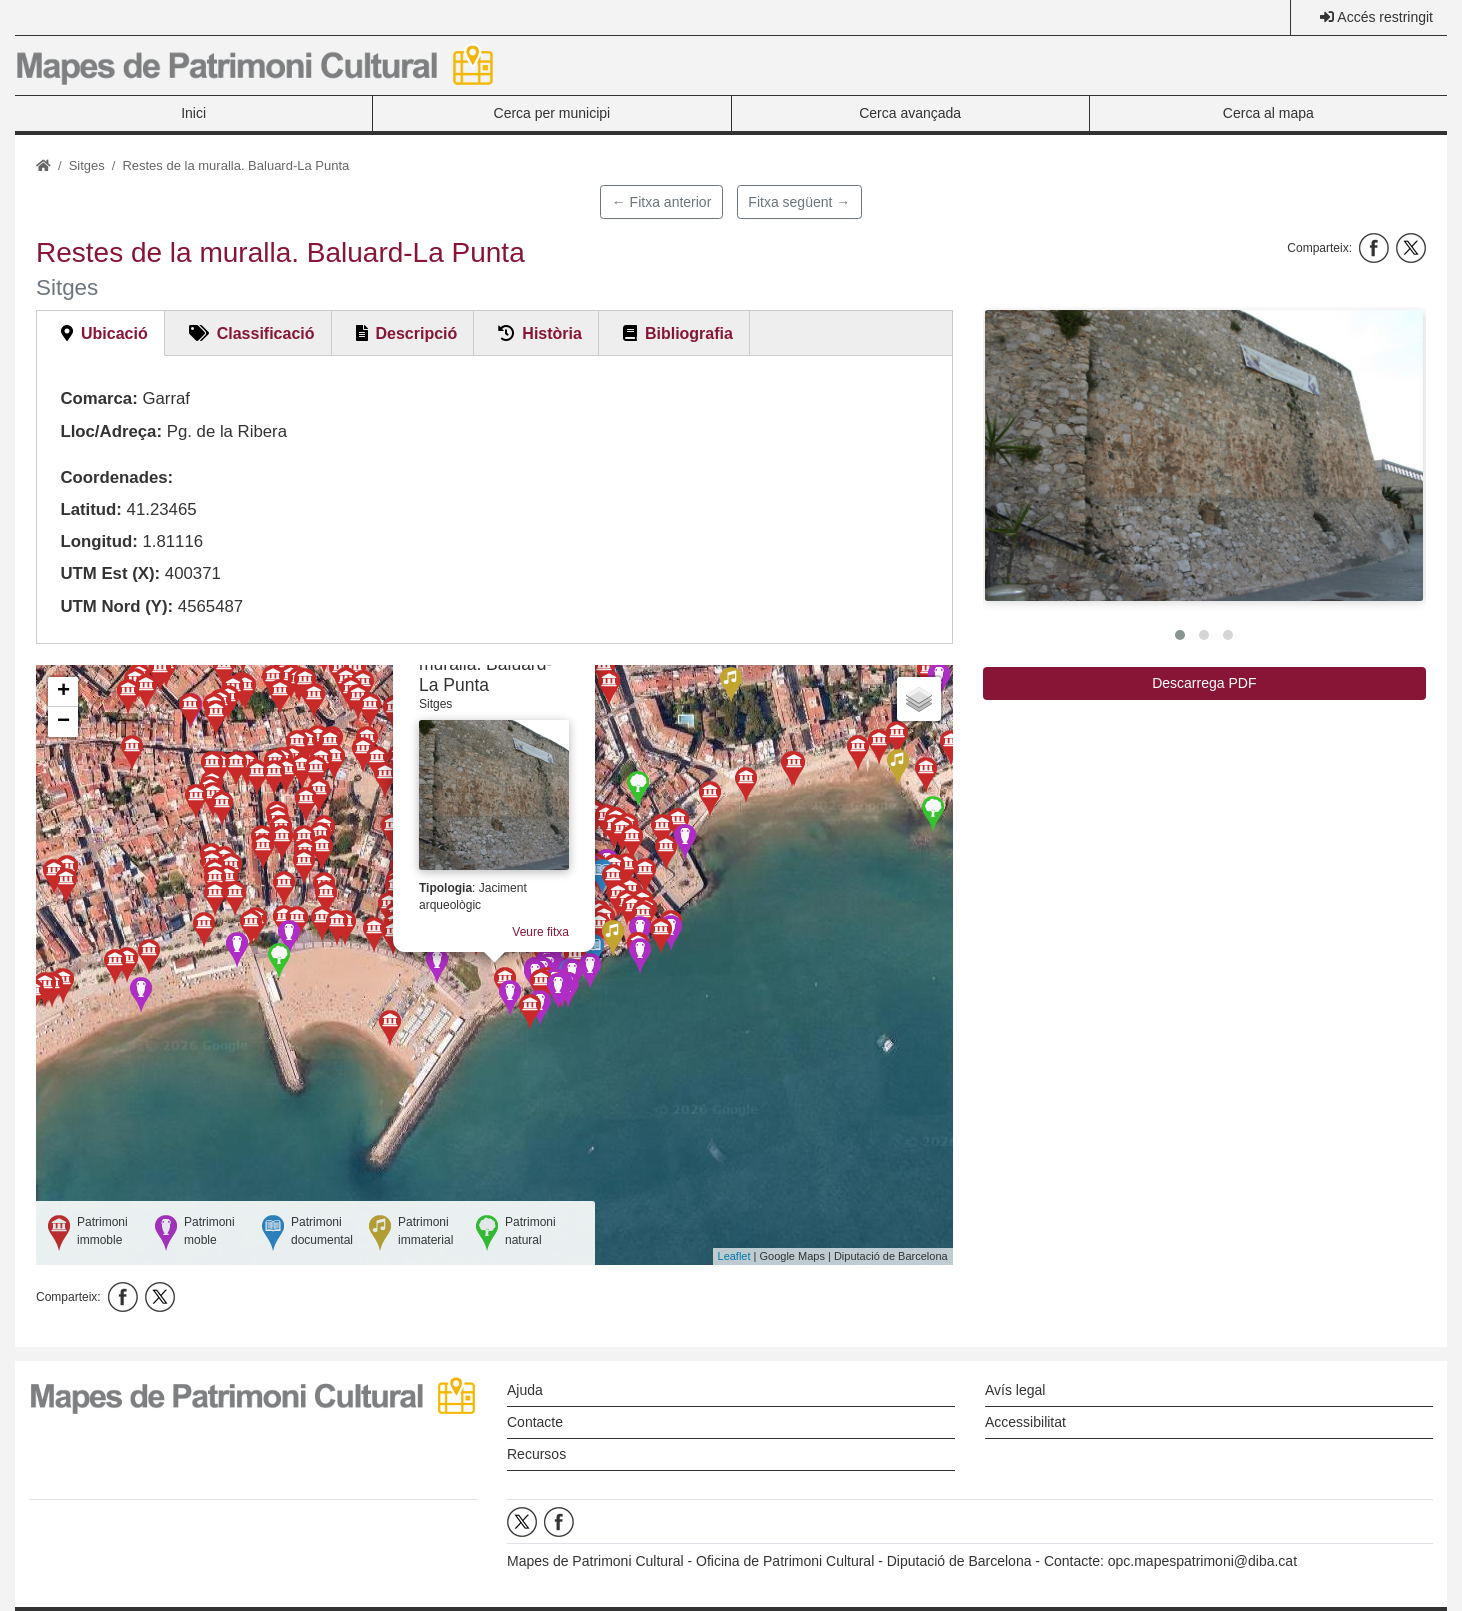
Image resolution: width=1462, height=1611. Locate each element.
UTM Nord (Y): (116, 606)
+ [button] (63, 692)
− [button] (63, 722)
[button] (1204, 455)
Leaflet (734, 1256)
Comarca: (98, 398)
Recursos (536, 1454)
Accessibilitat (1025, 1422)
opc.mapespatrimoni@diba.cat (1202, 1561)
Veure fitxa (540, 932)
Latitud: (91, 509)
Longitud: (98, 541)
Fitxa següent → (799, 202)
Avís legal (1015, 1390)
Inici (193, 113)
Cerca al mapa (1268, 113)
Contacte (535, 1422)
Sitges (87, 165)
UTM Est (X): (110, 573)
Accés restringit (1385, 17)
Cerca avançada (910, 113)
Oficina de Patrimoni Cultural (785, 1561)
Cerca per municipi (552, 113)
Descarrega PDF (1204, 683)
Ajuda (525, 1390)
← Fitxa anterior (662, 202)
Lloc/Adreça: (111, 431)
